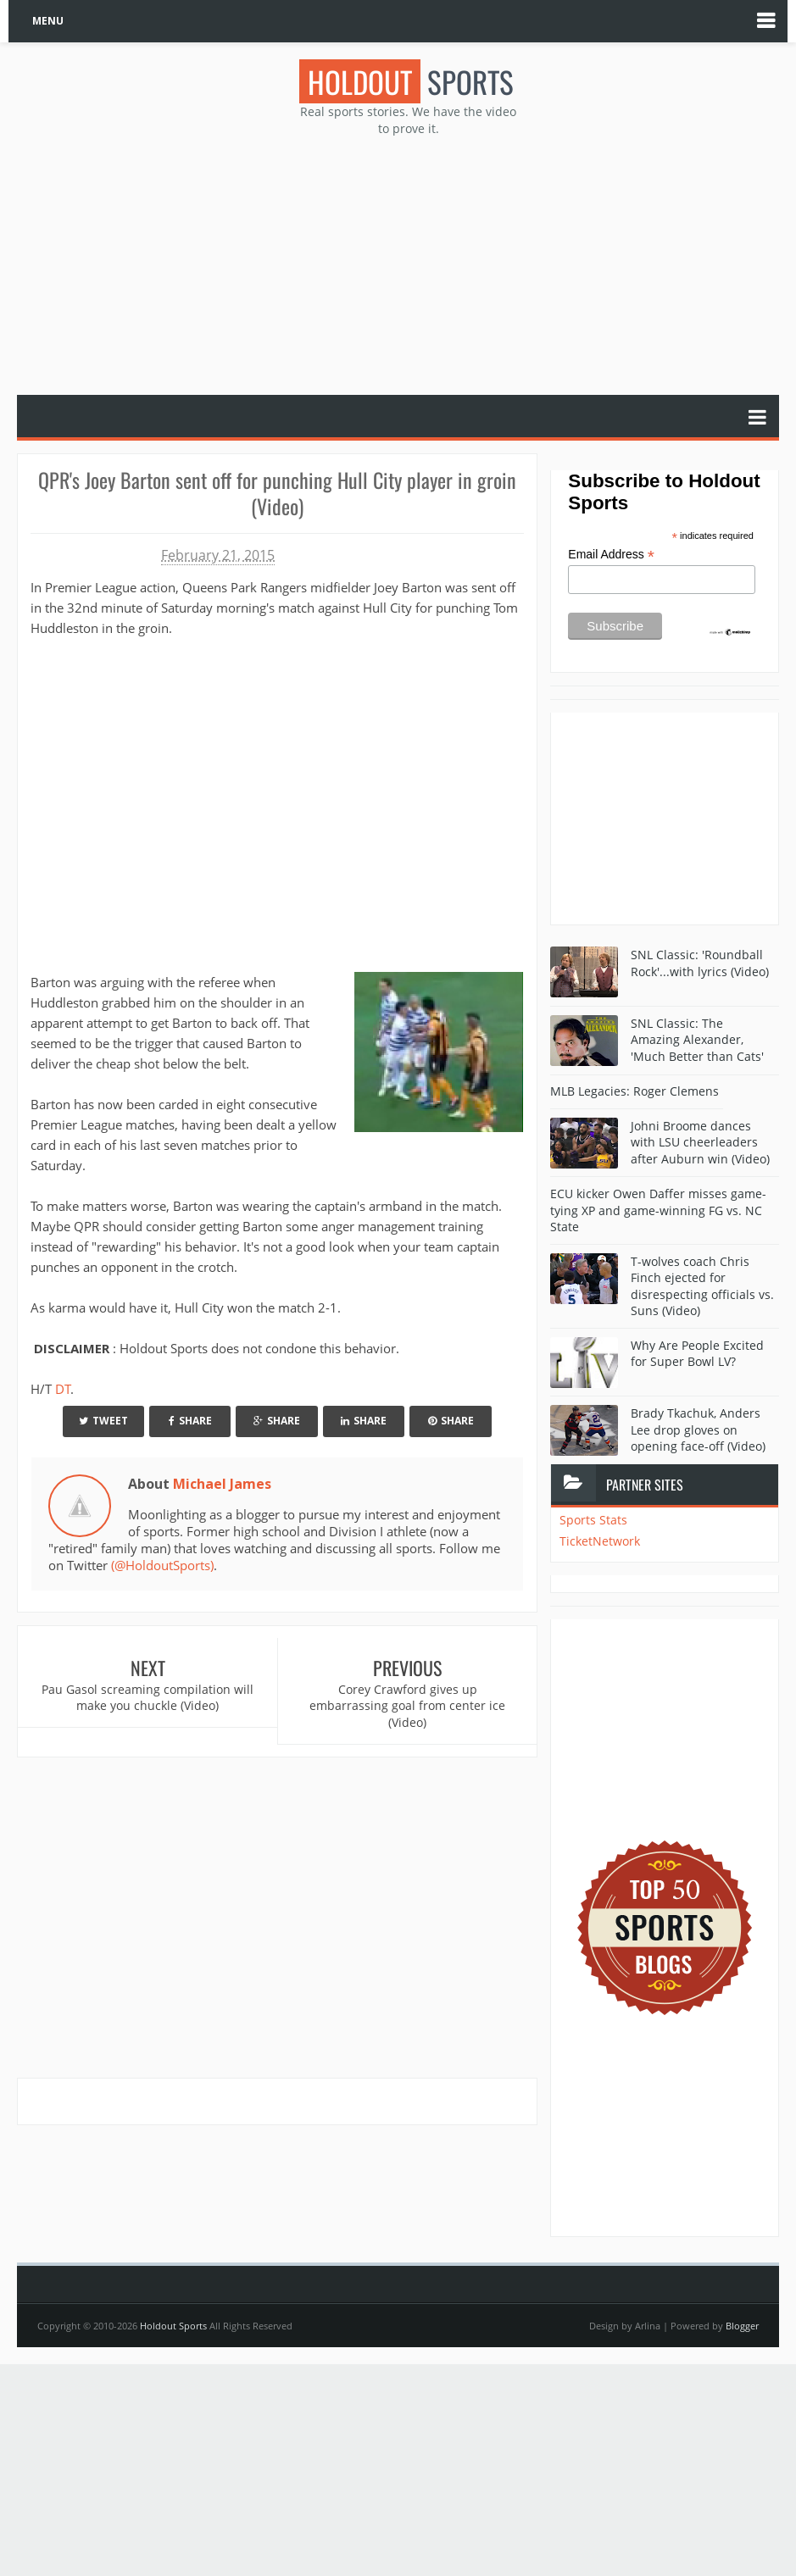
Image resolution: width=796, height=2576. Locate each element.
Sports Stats (593, 1520)
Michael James (222, 1483)
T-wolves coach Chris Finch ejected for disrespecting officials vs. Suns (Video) (702, 1286)
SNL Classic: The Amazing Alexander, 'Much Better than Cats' (697, 1039)
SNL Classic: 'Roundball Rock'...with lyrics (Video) (700, 963)
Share (190, 1420)
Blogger (742, 2325)
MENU (48, 21)
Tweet (103, 1420)
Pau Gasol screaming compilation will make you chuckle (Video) (147, 1697)
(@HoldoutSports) (162, 1565)
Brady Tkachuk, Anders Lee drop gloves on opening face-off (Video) (698, 1429)
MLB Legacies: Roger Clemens (634, 1091)
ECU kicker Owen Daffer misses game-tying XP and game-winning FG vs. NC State (658, 1210)
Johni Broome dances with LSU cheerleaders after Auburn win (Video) (700, 1142)
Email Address (611, 555)
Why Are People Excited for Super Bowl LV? (697, 1353)
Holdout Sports (173, 2325)
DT (62, 1388)
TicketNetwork (599, 1541)
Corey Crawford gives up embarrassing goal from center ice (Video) (407, 1705)
